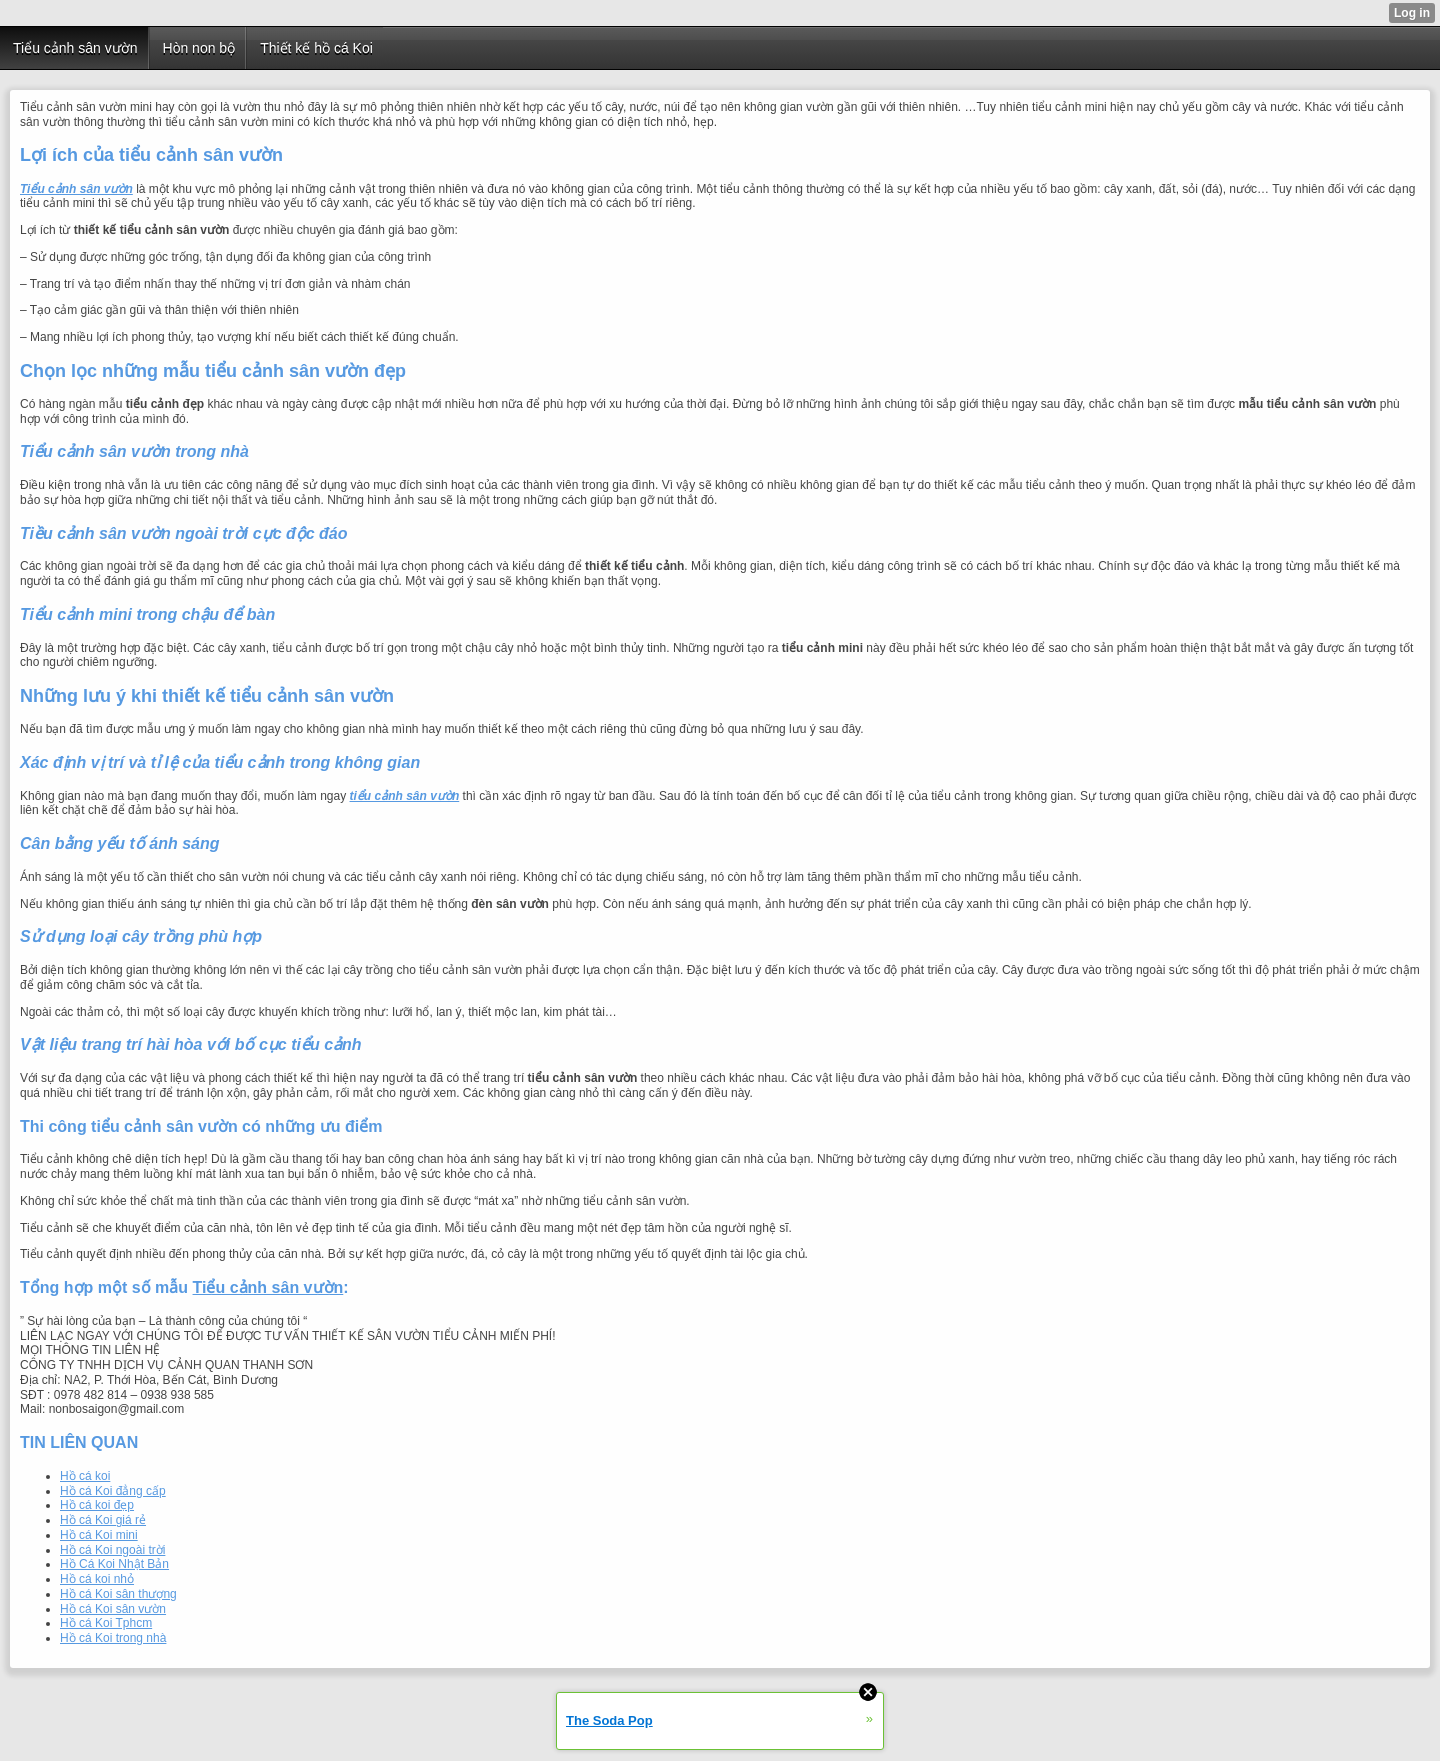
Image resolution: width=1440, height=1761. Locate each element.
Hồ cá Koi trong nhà (113, 1638)
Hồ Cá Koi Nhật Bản (114, 1564)
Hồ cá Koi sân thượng (118, 1594)
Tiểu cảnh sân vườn (268, 1287)
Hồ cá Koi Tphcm (106, 1623)
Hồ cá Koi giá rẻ (103, 1520)
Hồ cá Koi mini (99, 1535)
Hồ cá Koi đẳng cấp (113, 1491)
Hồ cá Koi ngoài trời (112, 1550)
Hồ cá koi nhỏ (97, 1579)
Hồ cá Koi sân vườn (113, 1609)
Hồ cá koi (85, 1476)
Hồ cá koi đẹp (97, 1505)
